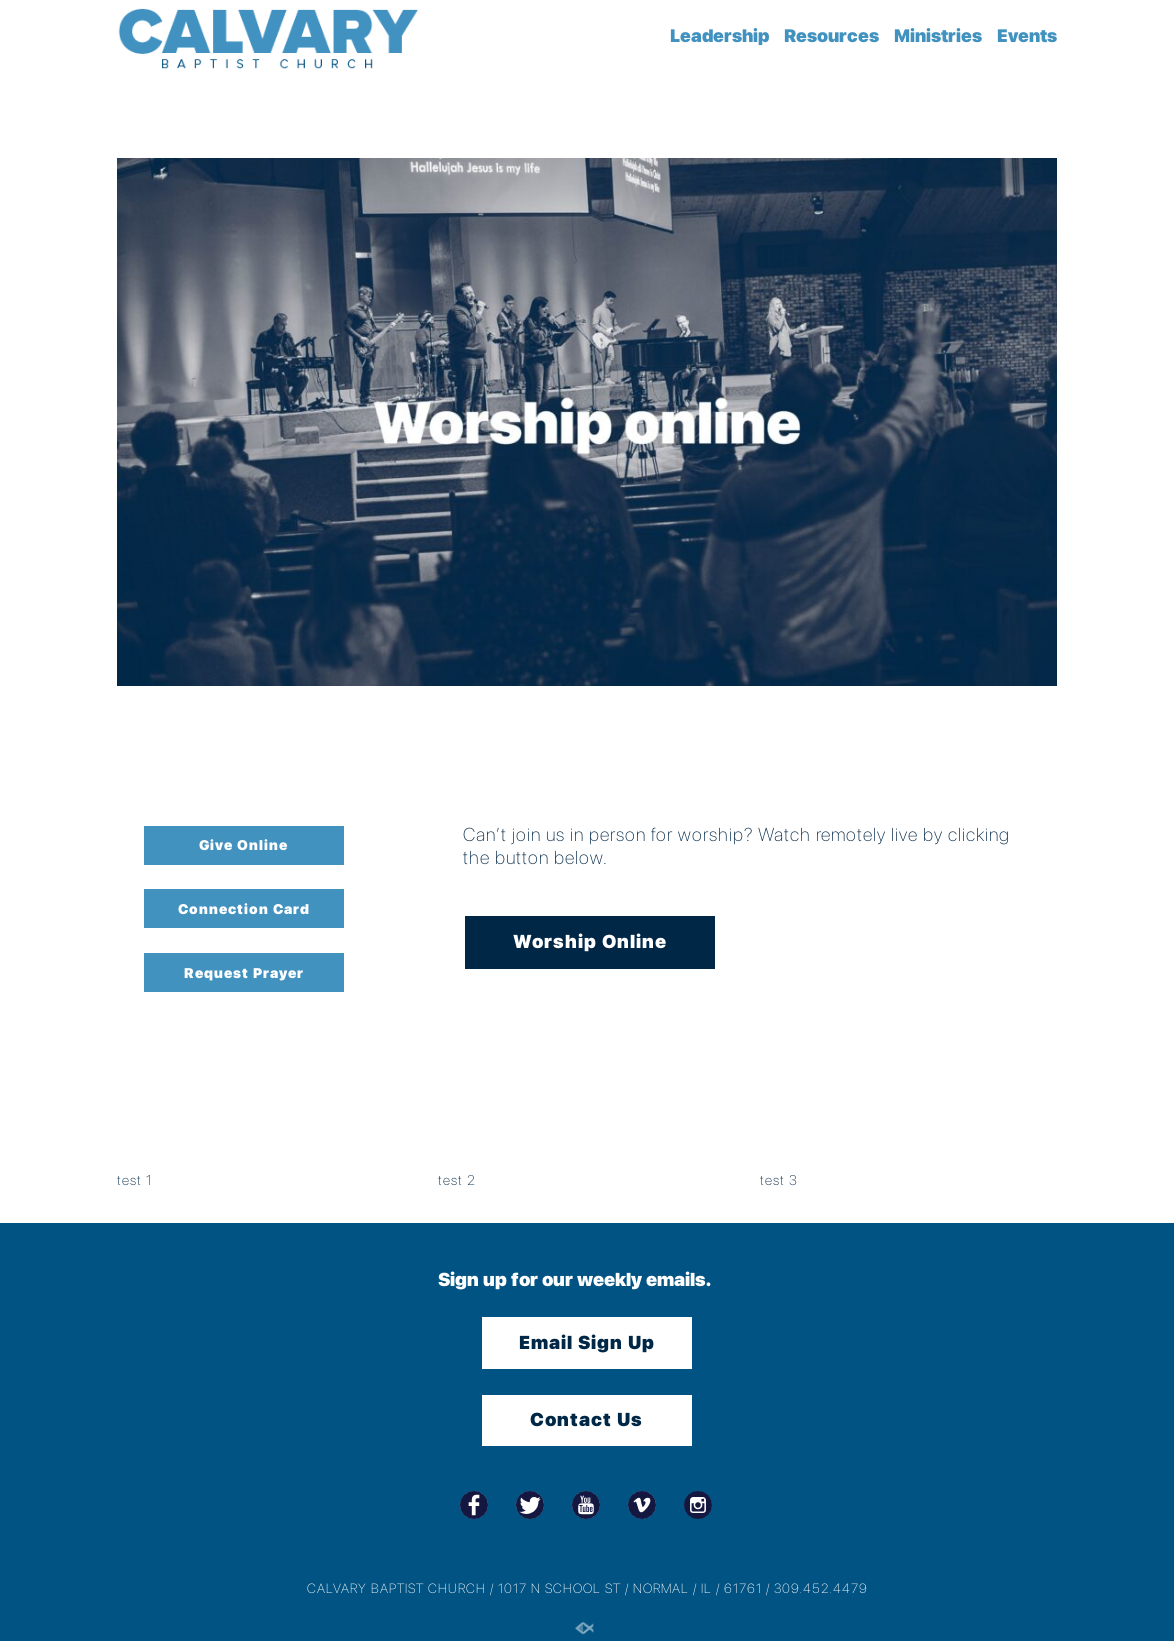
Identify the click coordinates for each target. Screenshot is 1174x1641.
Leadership (719, 35)
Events (1027, 35)
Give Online (243, 845)
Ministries (938, 35)
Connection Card (244, 909)
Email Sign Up (587, 1342)
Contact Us (586, 1419)
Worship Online (590, 941)
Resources (831, 35)
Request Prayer (244, 973)
